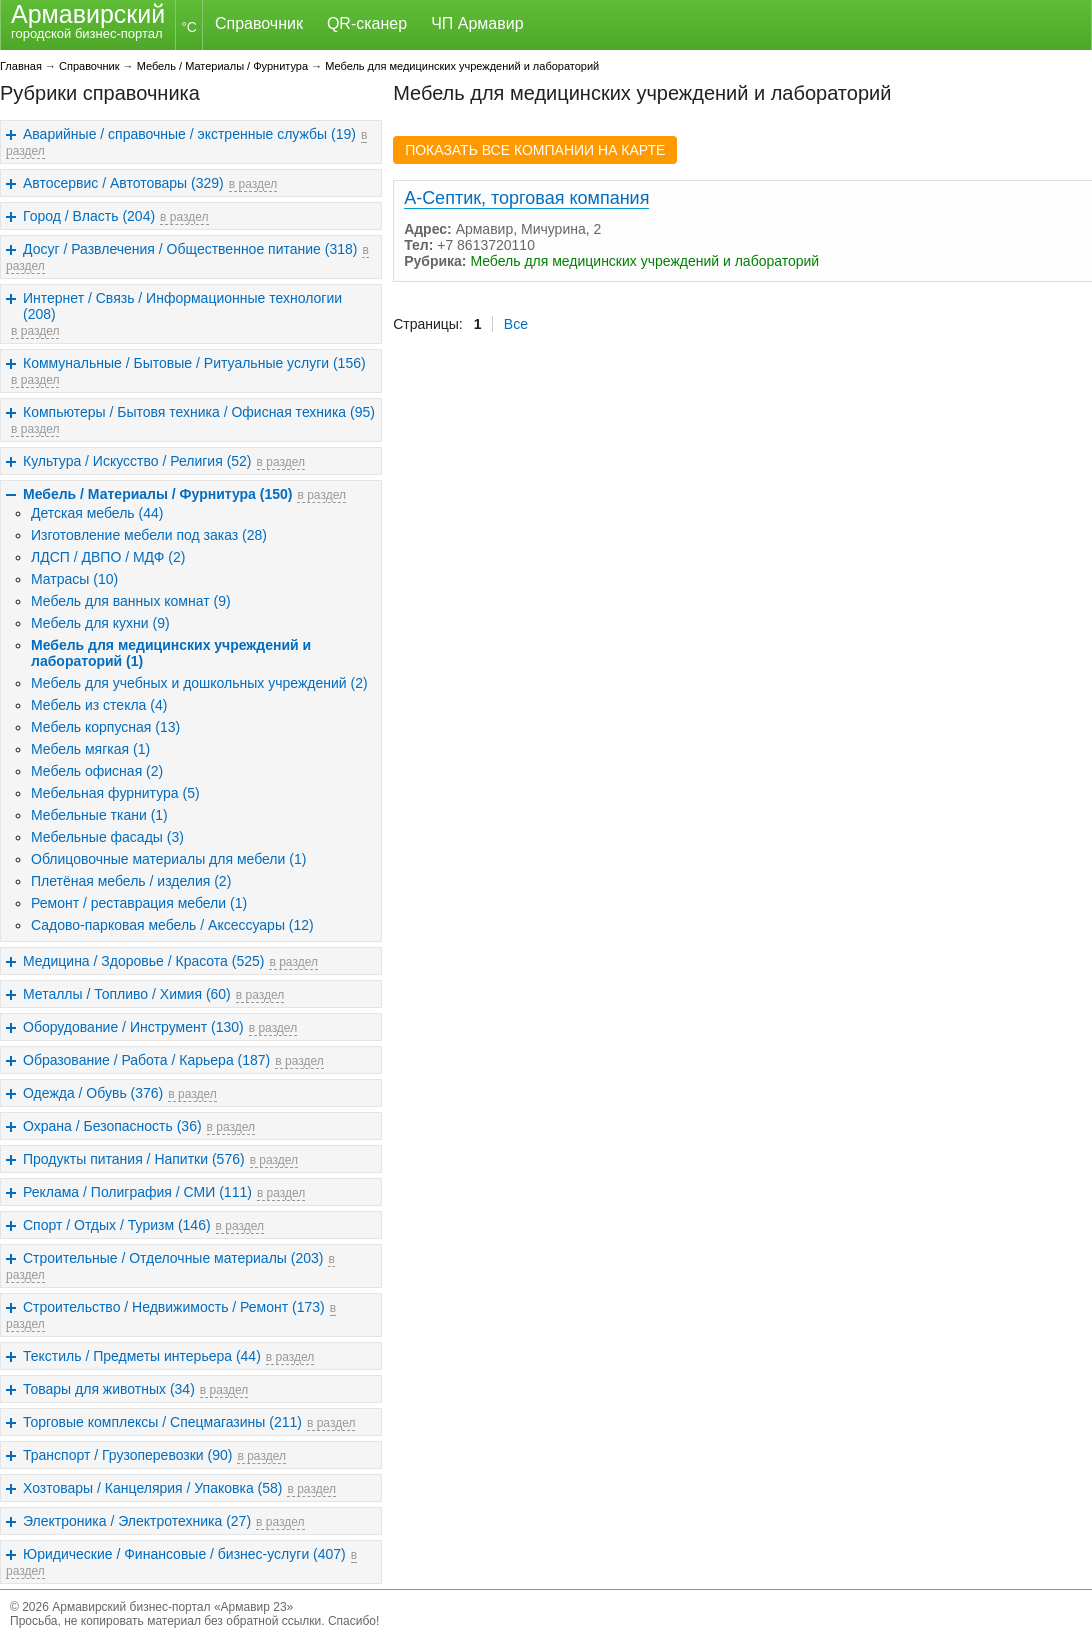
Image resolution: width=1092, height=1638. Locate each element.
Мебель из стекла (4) (99, 705)
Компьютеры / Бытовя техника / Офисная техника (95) (199, 412)
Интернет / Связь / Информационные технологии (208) (182, 306)
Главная (21, 66)
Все (516, 324)
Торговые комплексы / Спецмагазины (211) (162, 1422)
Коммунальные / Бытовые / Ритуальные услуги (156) (194, 363)
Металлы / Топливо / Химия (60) (127, 994)
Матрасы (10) (74, 579)
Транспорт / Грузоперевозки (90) (127, 1455)
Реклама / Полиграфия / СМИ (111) (137, 1192)
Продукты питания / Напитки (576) (134, 1159)
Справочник (259, 23)
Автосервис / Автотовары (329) (123, 183)
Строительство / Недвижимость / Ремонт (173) (174, 1307)
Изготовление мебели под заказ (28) (149, 535)
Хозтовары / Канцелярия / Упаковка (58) (152, 1488)
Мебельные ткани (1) (99, 815)
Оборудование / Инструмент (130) (133, 1027)
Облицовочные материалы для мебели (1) (168, 859)
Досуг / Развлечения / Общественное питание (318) (190, 249)
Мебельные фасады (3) (107, 837)
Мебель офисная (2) (97, 771)
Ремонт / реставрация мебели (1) (139, 903)
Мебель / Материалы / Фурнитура (222, 66)
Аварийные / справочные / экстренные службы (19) (189, 134)
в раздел (253, 184)
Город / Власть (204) (89, 216)
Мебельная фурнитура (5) (115, 793)
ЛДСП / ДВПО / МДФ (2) (108, 557)
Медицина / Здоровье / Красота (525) (143, 961)
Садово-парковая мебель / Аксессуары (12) (172, 925)
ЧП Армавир (477, 23)
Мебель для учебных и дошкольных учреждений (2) (199, 683)
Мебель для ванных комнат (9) (131, 601)
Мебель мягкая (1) (90, 749)
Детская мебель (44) (97, 513)
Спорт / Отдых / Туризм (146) (117, 1225)
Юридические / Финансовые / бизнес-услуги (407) (184, 1554)
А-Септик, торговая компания (526, 198)
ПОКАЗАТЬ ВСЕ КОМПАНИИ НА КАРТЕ (535, 150)
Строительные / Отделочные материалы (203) (173, 1258)
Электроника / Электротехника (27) (137, 1521)
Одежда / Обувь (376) (93, 1093)
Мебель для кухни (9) (100, 623)
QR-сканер (367, 23)
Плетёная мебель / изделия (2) (131, 881)
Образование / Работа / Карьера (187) (146, 1060)
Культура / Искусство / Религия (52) (137, 461)
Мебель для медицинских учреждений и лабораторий (462, 66)
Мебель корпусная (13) (105, 727)
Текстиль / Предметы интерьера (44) (142, 1356)
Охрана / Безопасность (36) (112, 1126)
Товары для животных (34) (109, 1389)
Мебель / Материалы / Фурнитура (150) (157, 494)
